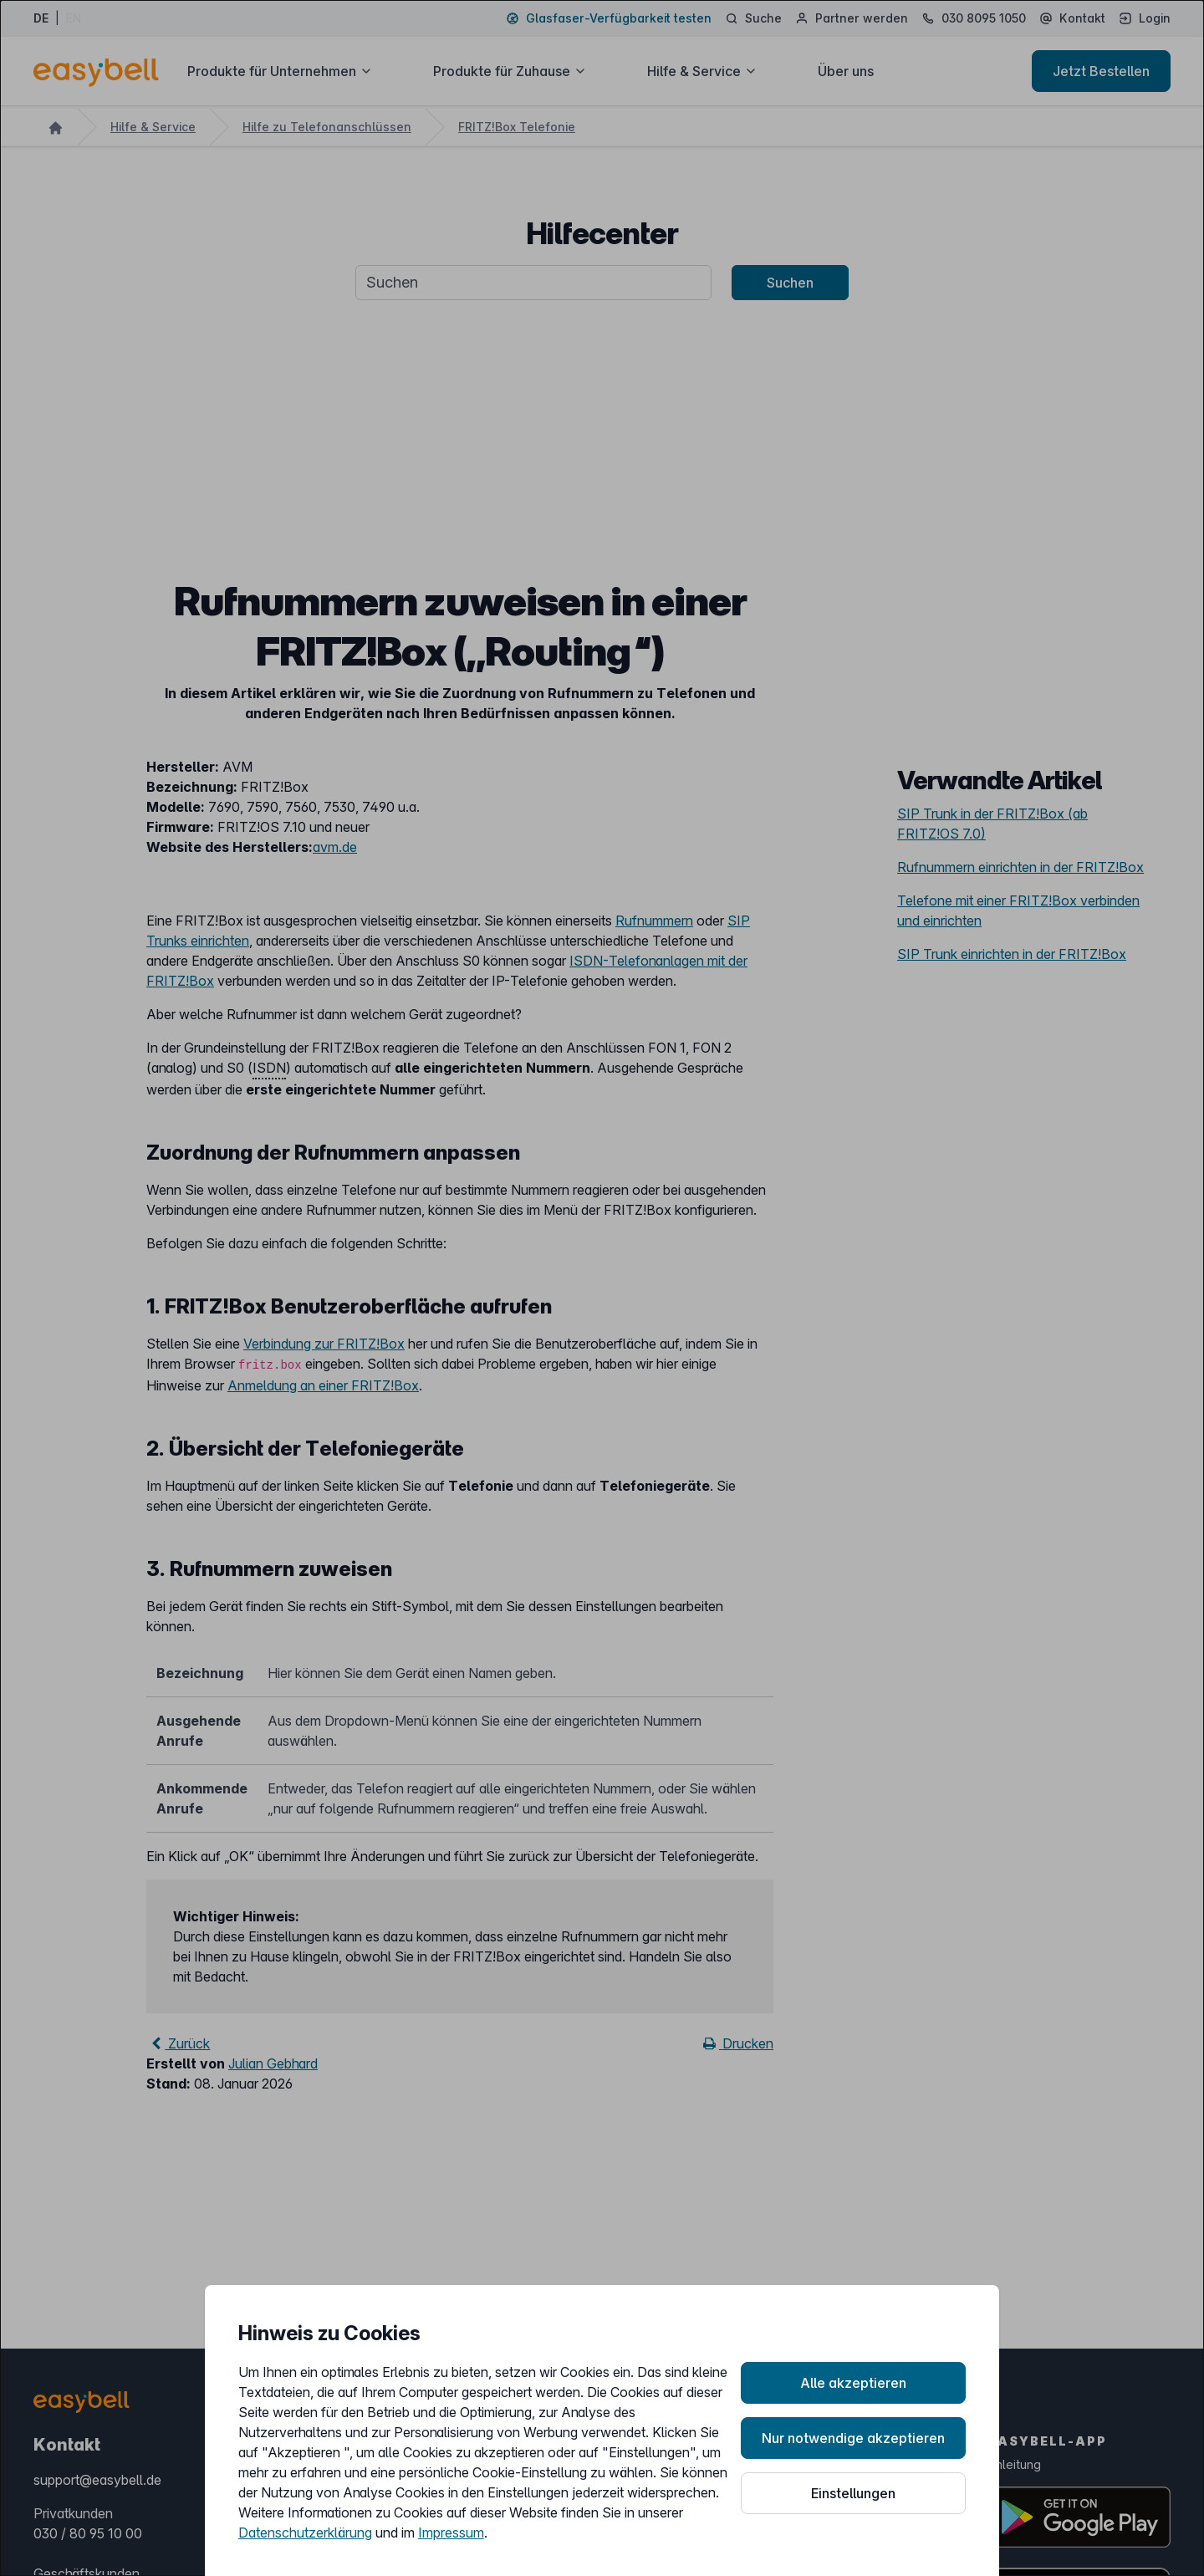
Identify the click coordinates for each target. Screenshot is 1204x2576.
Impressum (451, 2532)
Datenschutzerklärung (305, 2532)
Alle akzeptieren (853, 2383)
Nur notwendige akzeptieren (853, 2438)
